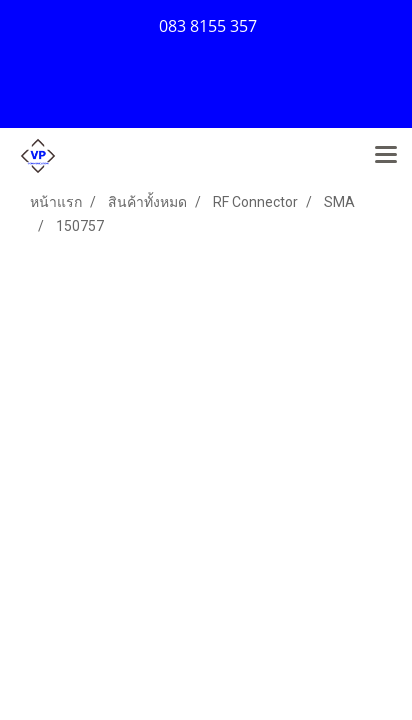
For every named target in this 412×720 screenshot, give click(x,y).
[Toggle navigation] (386, 156)
